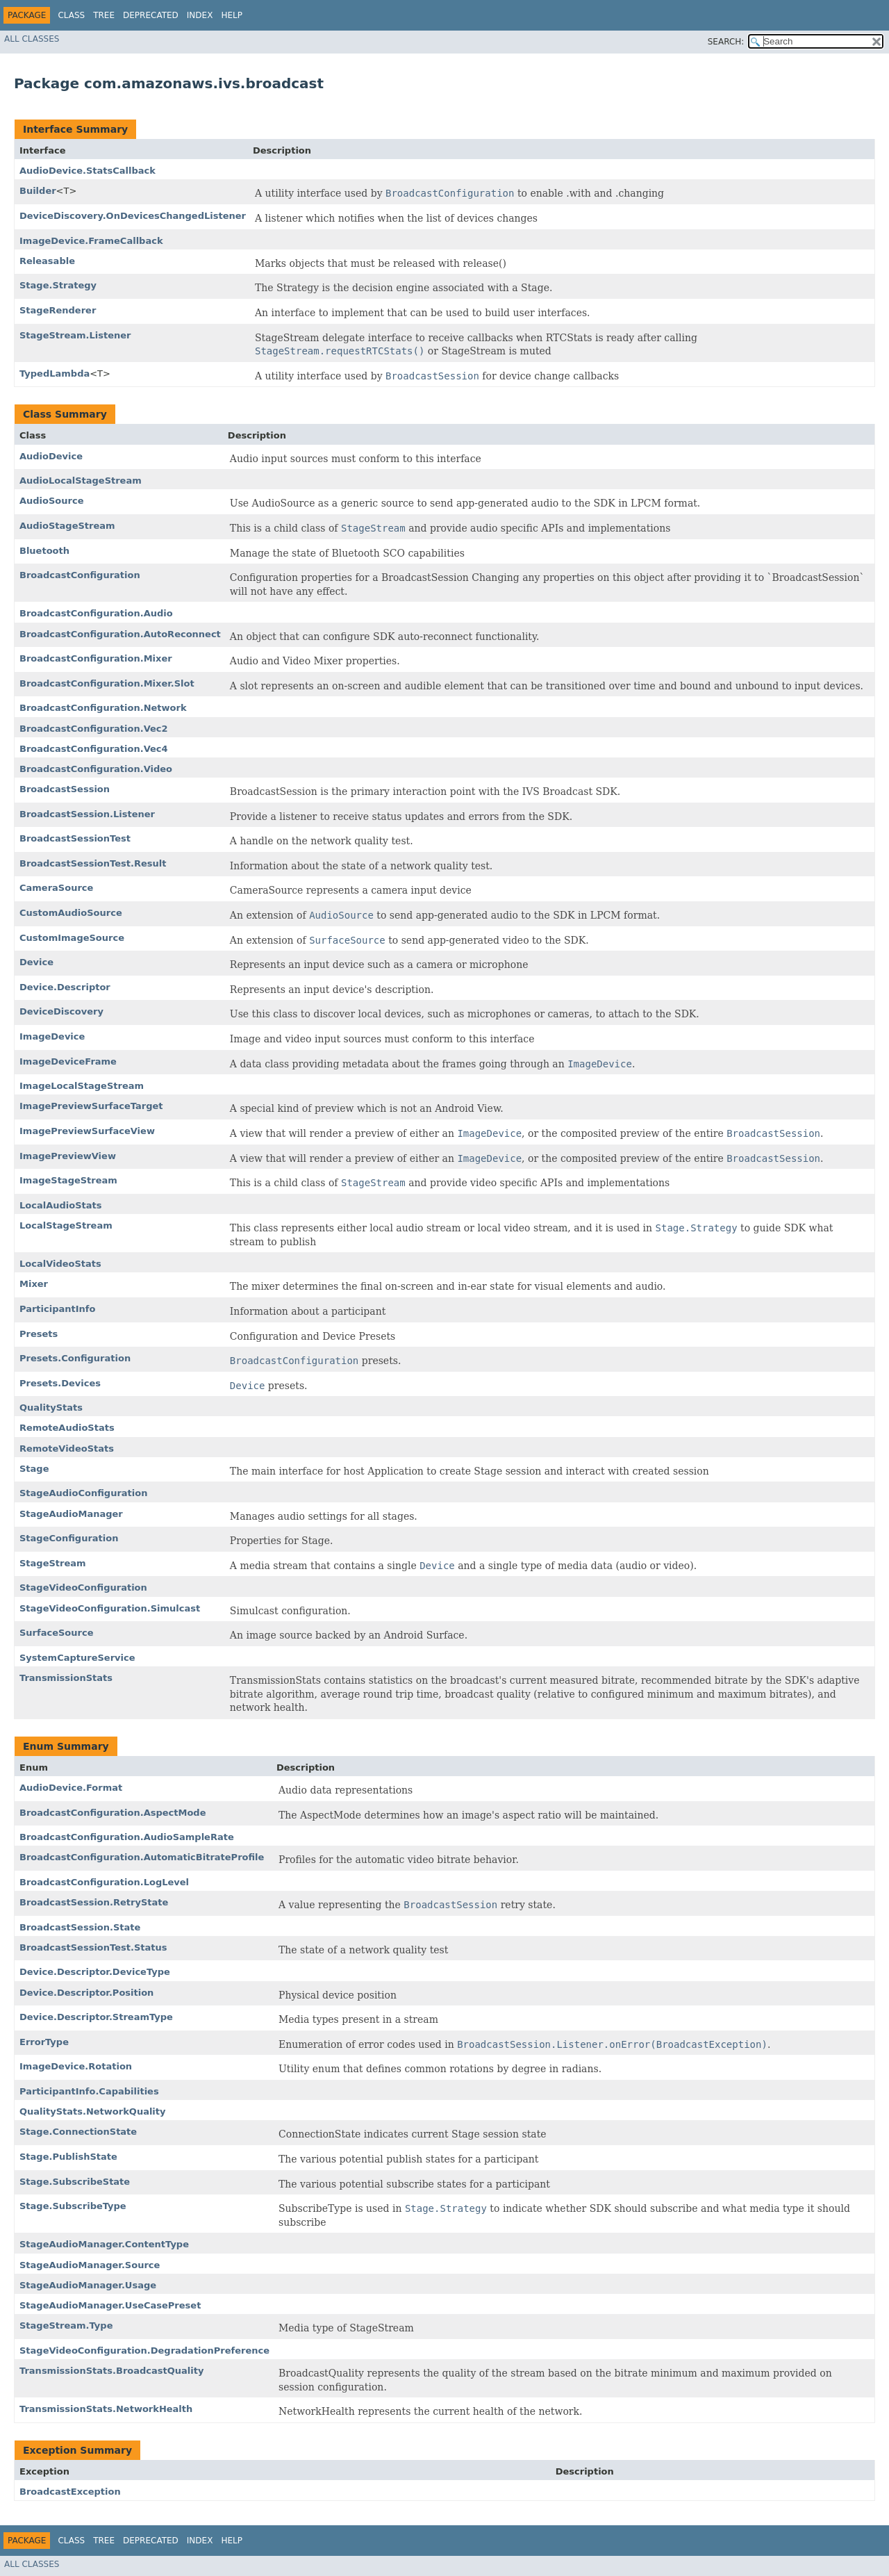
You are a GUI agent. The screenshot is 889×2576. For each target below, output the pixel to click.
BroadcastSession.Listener (87, 814)
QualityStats (51, 1407)
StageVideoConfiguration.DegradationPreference (144, 2350)
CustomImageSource (71, 938)
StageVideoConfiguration (83, 1587)
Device (36, 962)
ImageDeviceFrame (68, 1061)
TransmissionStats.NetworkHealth (105, 2409)
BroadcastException (70, 2491)
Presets (38, 1334)
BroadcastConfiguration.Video (95, 769)
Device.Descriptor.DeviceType (94, 1972)
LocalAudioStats (60, 1205)
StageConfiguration (68, 1538)
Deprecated (150, 15)
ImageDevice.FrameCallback (91, 241)
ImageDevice (52, 1036)
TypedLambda (54, 373)
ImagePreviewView (67, 1156)
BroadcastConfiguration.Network (103, 708)
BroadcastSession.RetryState (93, 1902)
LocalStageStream (66, 1225)
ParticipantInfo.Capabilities (89, 2091)
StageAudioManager (71, 1514)
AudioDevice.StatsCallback (87, 170)
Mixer (33, 1284)
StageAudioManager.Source (89, 2265)
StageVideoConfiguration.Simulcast (109, 1608)
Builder (37, 191)
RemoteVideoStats (66, 1448)
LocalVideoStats (60, 1263)
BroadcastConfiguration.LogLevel (104, 1882)
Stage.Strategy (58, 285)
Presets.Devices (60, 1383)
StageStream (52, 1563)
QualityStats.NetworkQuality (92, 2111)
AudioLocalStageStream (80, 480)
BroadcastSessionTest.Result (92, 863)
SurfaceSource (56, 1632)
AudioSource (51, 500)
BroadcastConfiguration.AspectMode (112, 1812)
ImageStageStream (68, 1180)
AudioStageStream (67, 525)
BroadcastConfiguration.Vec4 (93, 749)
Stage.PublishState (68, 2156)
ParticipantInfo (57, 1309)
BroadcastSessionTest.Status (93, 1947)
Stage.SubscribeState (74, 2181)
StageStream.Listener (75, 335)
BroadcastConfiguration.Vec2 (93, 728)
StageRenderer (57, 310)
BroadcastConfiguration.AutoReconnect (120, 634)
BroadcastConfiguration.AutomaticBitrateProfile (141, 1857)
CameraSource (56, 888)
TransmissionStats (66, 1678)
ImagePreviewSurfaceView (87, 1131)
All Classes (31, 39)
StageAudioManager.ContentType (104, 2244)
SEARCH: (726, 42)
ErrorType (44, 2042)
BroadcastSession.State (79, 1927)
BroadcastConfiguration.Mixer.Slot (106, 683)
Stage (34, 1468)
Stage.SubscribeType (72, 2206)
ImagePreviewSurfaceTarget (91, 1106)
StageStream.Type (66, 2325)
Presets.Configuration (75, 1358)
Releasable (47, 261)
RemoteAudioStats (67, 1427)
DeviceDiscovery (61, 1011)
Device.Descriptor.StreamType (96, 2017)
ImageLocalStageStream (81, 1086)
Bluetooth (44, 550)
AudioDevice (51, 456)
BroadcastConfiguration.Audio (96, 613)
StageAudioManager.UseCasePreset (110, 2305)
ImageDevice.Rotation (75, 2066)
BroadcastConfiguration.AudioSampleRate (126, 1837)
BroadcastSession (64, 789)
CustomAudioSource (70, 913)
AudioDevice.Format (70, 1787)
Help (231, 15)
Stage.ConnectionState (78, 2131)
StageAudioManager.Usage (87, 2285)
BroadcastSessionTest (75, 838)
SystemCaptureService (77, 1657)
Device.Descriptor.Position (86, 1992)
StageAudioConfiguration (83, 1493)
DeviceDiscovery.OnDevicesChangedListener (132, 216)
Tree (104, 15)
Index (200, 15)
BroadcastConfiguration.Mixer (95, 658)
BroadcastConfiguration (79, 575)
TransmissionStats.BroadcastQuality (111, 2370)
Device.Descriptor (64, 987)
